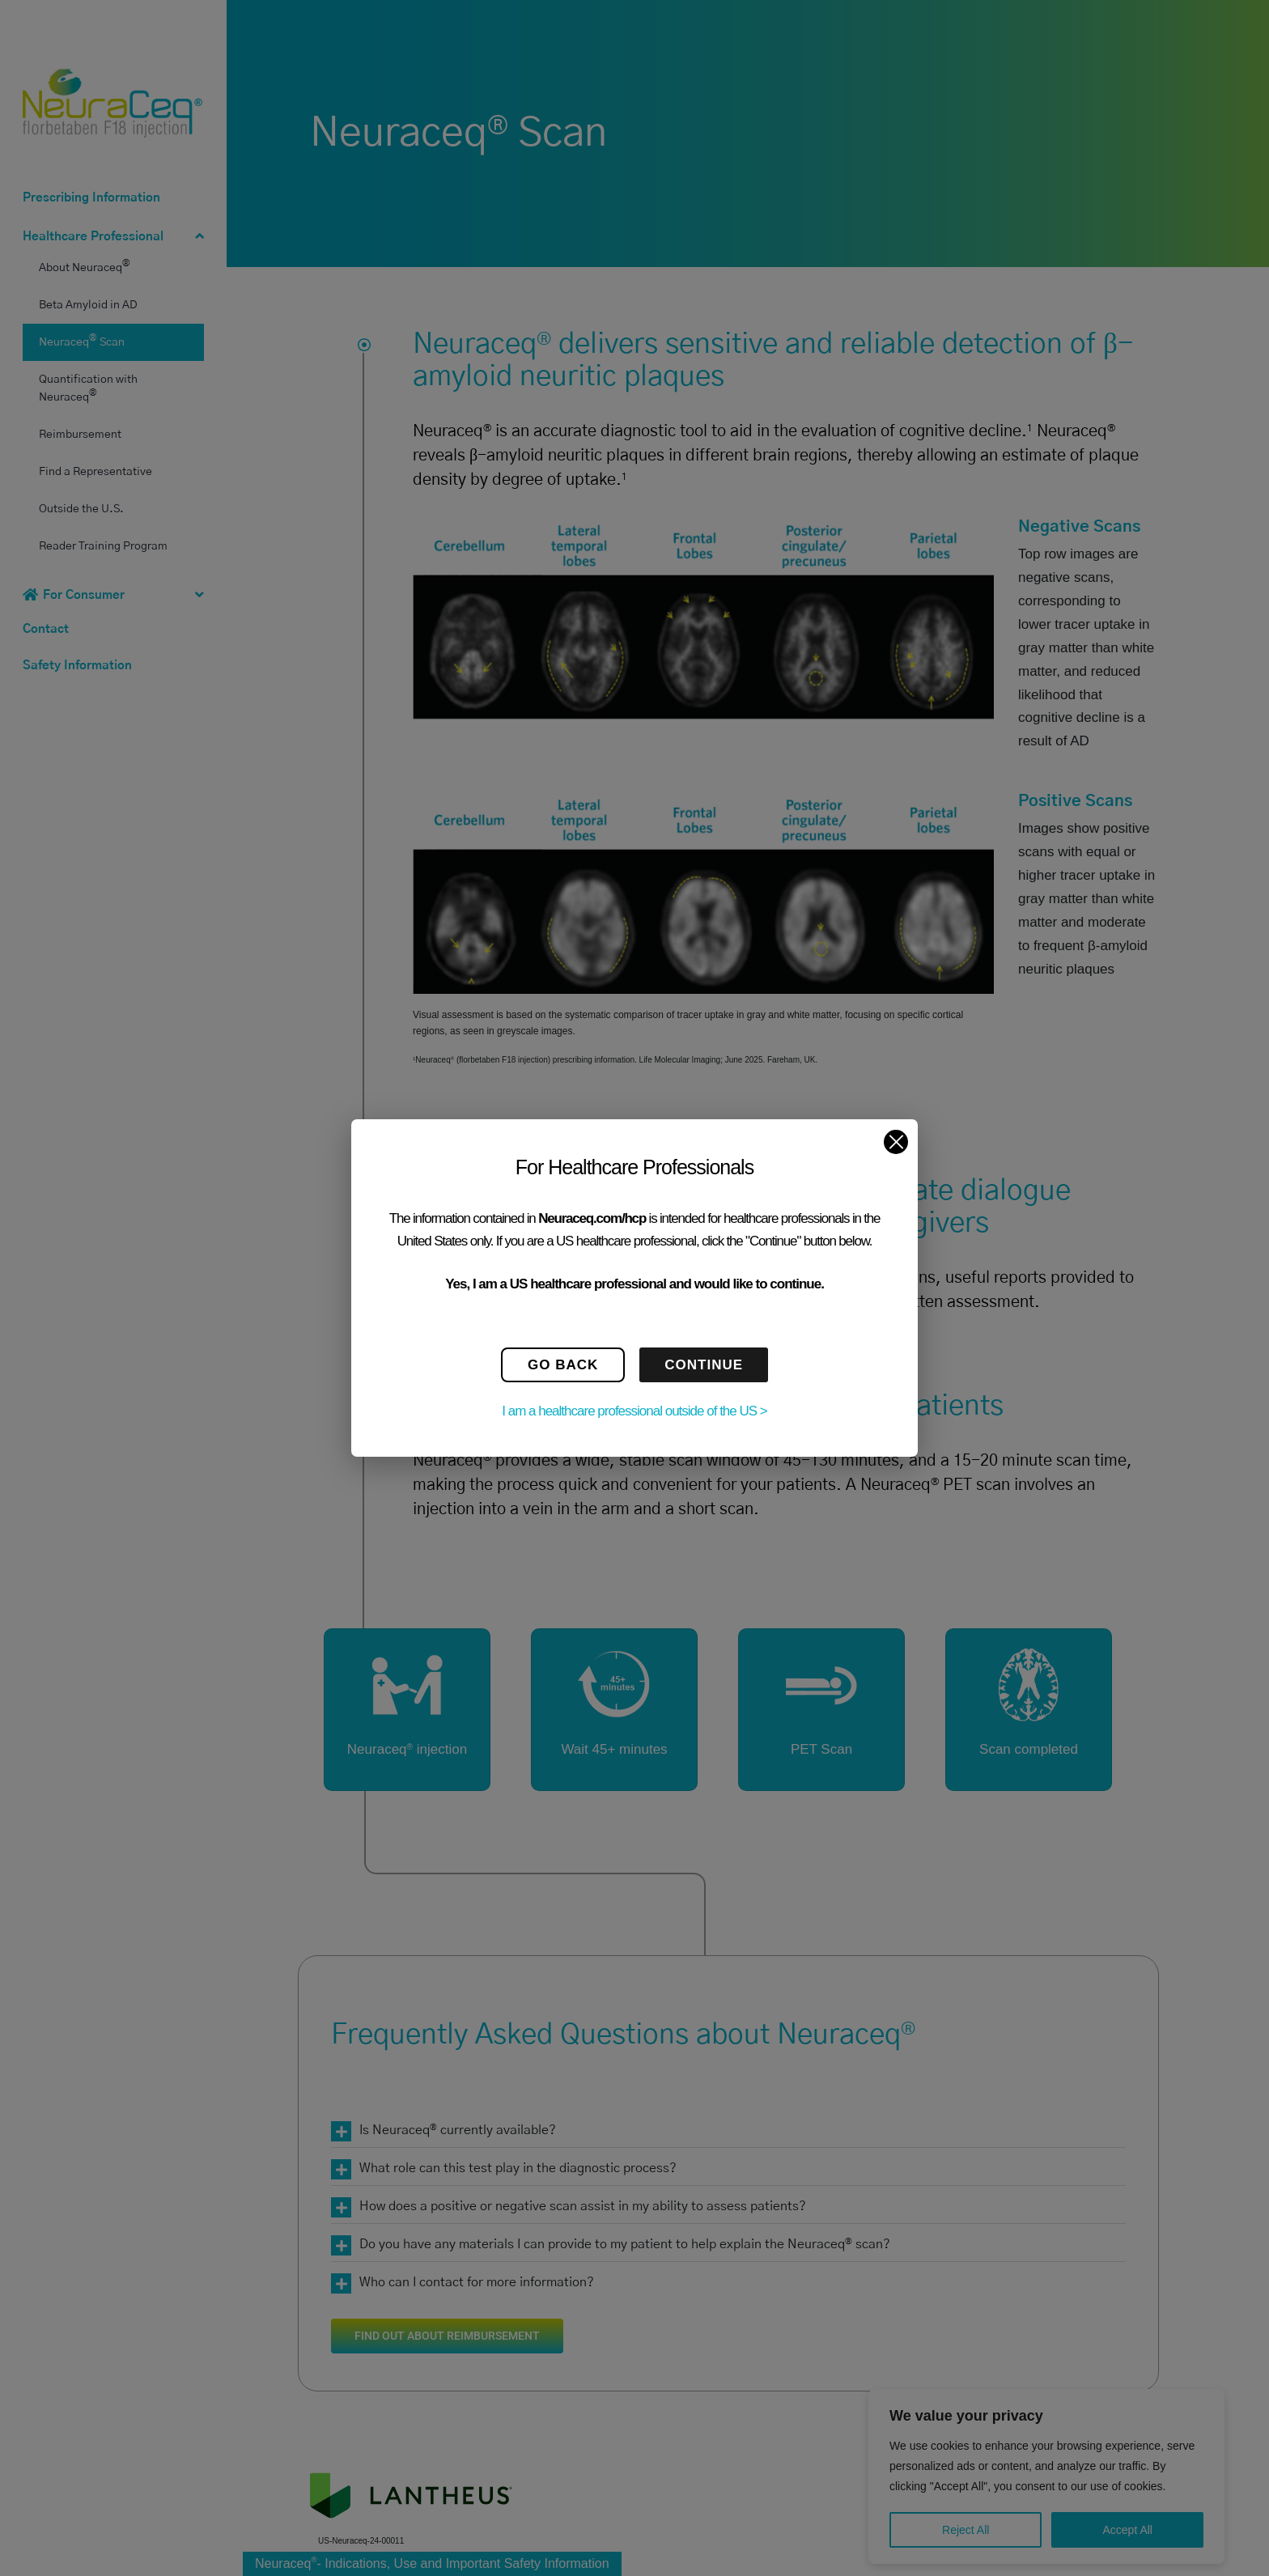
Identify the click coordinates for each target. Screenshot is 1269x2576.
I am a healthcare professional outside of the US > (634, 1411)
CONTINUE (703, 1365)
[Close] (896, 1142)
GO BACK (563, 1365)
